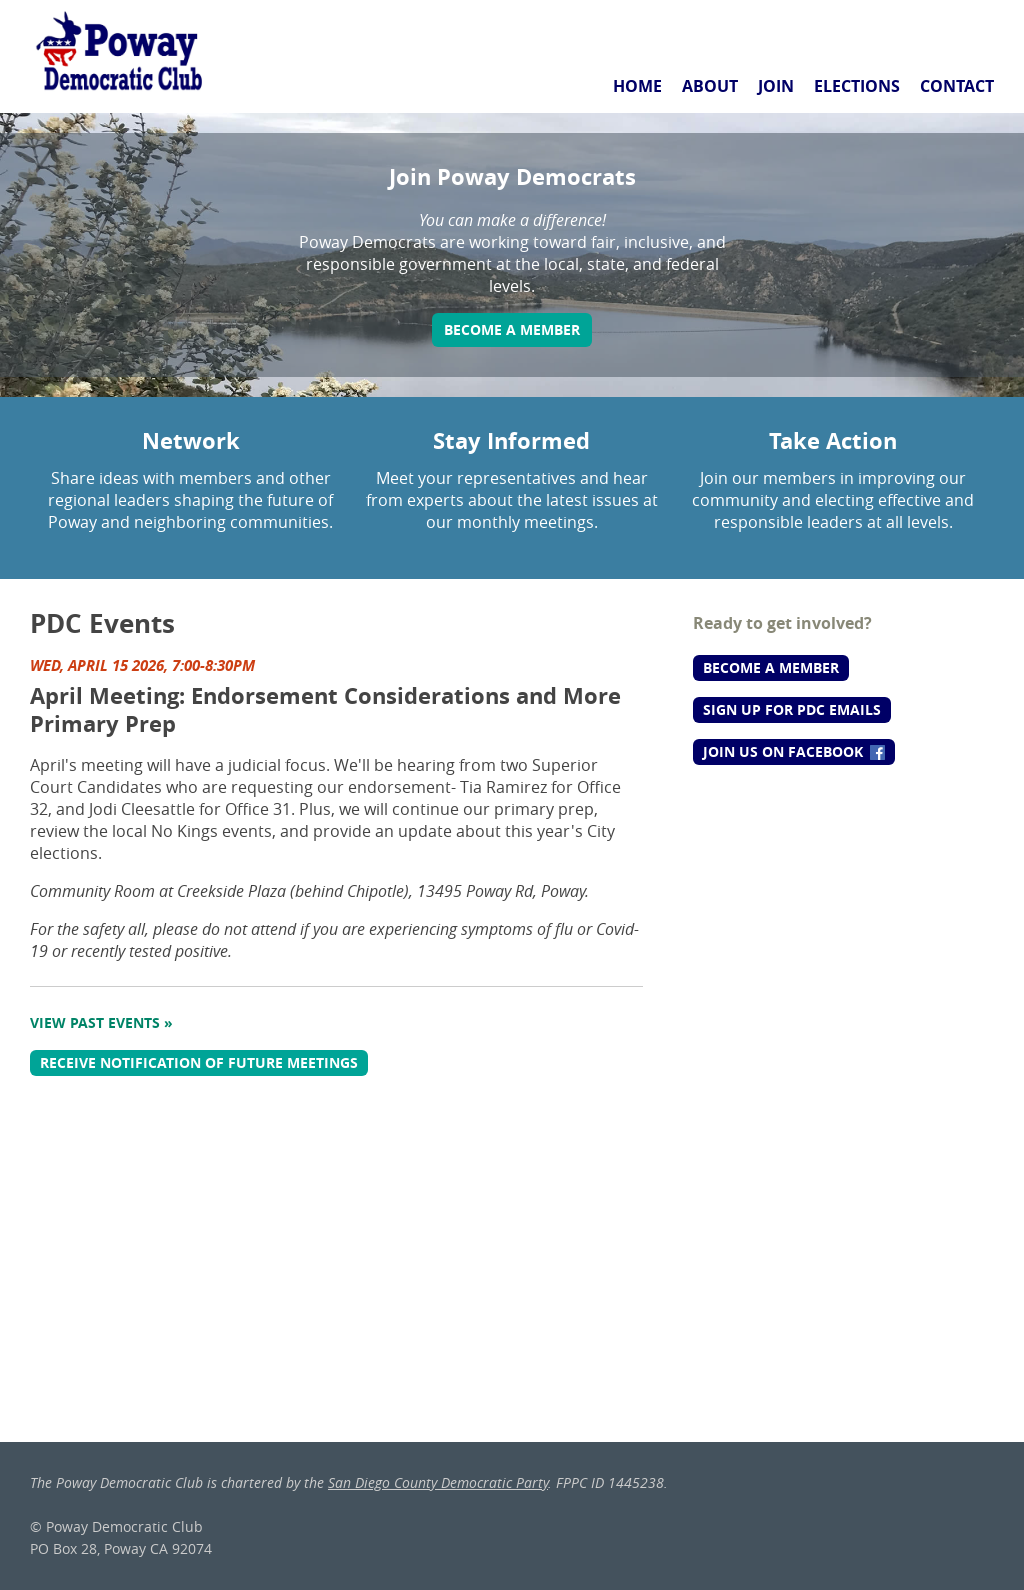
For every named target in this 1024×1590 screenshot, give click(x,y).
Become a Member (512, 329)
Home (637, 86)
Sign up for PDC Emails (792, 709)
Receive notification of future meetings (199, 1062)
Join (776, 86)
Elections (857, 86)
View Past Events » (101, 1022)
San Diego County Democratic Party (438, 1483)
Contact (957, 86)
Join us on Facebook (794, 751)
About (710, 86)
